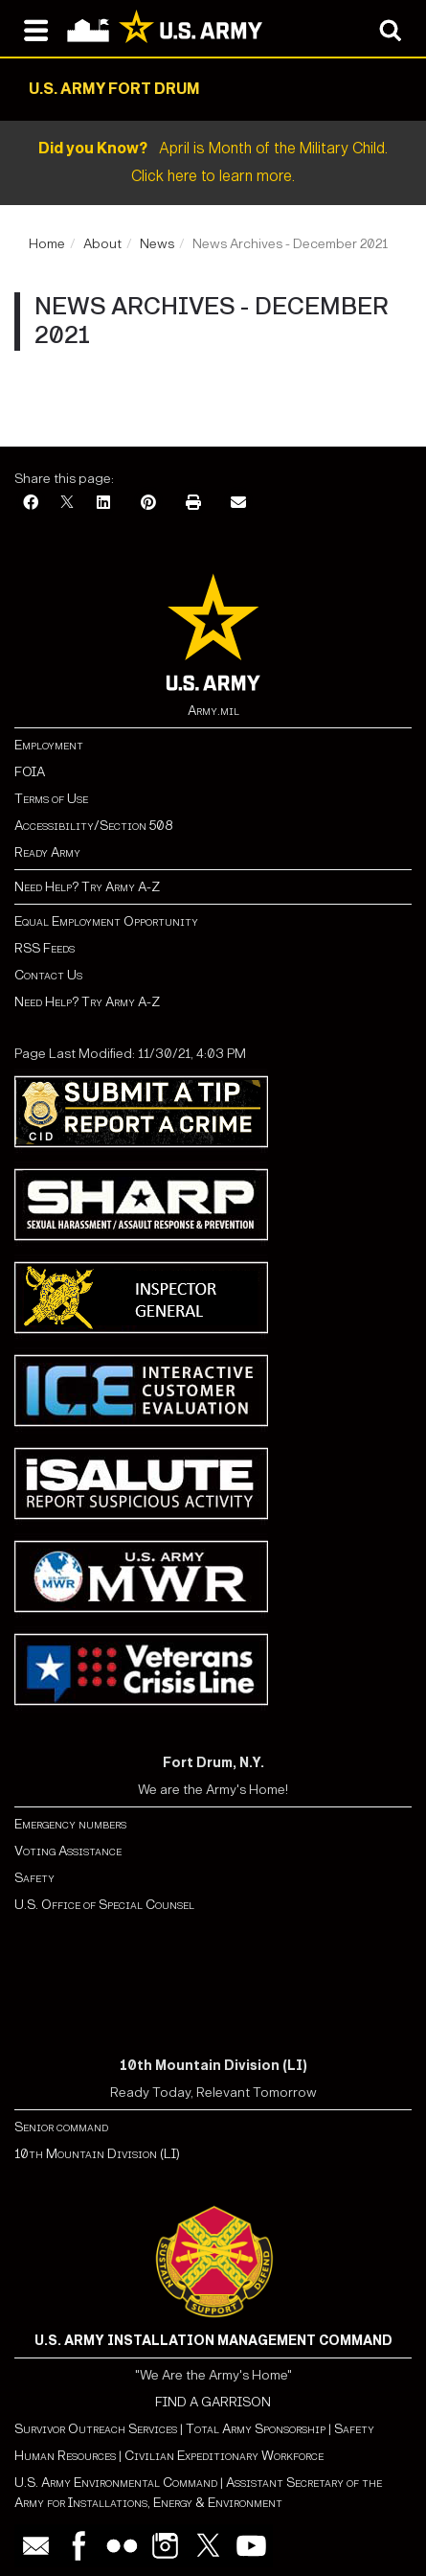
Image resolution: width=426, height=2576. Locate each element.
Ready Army (47, 852)
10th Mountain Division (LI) (97, 2154)
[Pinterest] (148, 503)
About (102, 244)
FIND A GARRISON (213, 2402)
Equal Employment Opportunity (106, 921)
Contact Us (48, 975)
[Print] (193, 503)
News (157, 244)
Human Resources (65, 2456)
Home (47, 244)
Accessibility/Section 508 (93, 825)
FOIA (29, 772)
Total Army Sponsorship (255, 2429)
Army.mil (213, 710)
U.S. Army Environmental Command (115, 2482)
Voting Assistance (68, 1851)
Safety (34, 1878)
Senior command (61, 2127)
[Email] (238, 503)
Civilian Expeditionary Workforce (224, 2456)
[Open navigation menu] (35, 28)
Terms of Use (51, 799)
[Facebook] (30, 503)
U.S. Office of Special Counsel (104, 1905)
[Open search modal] (390, 28)
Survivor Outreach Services (95, 2429)
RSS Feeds (44, 948)
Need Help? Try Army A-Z (87, 887)
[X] (67, 503)
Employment (48, 745)
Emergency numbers (70, 1824)
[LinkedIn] (103, 503)
